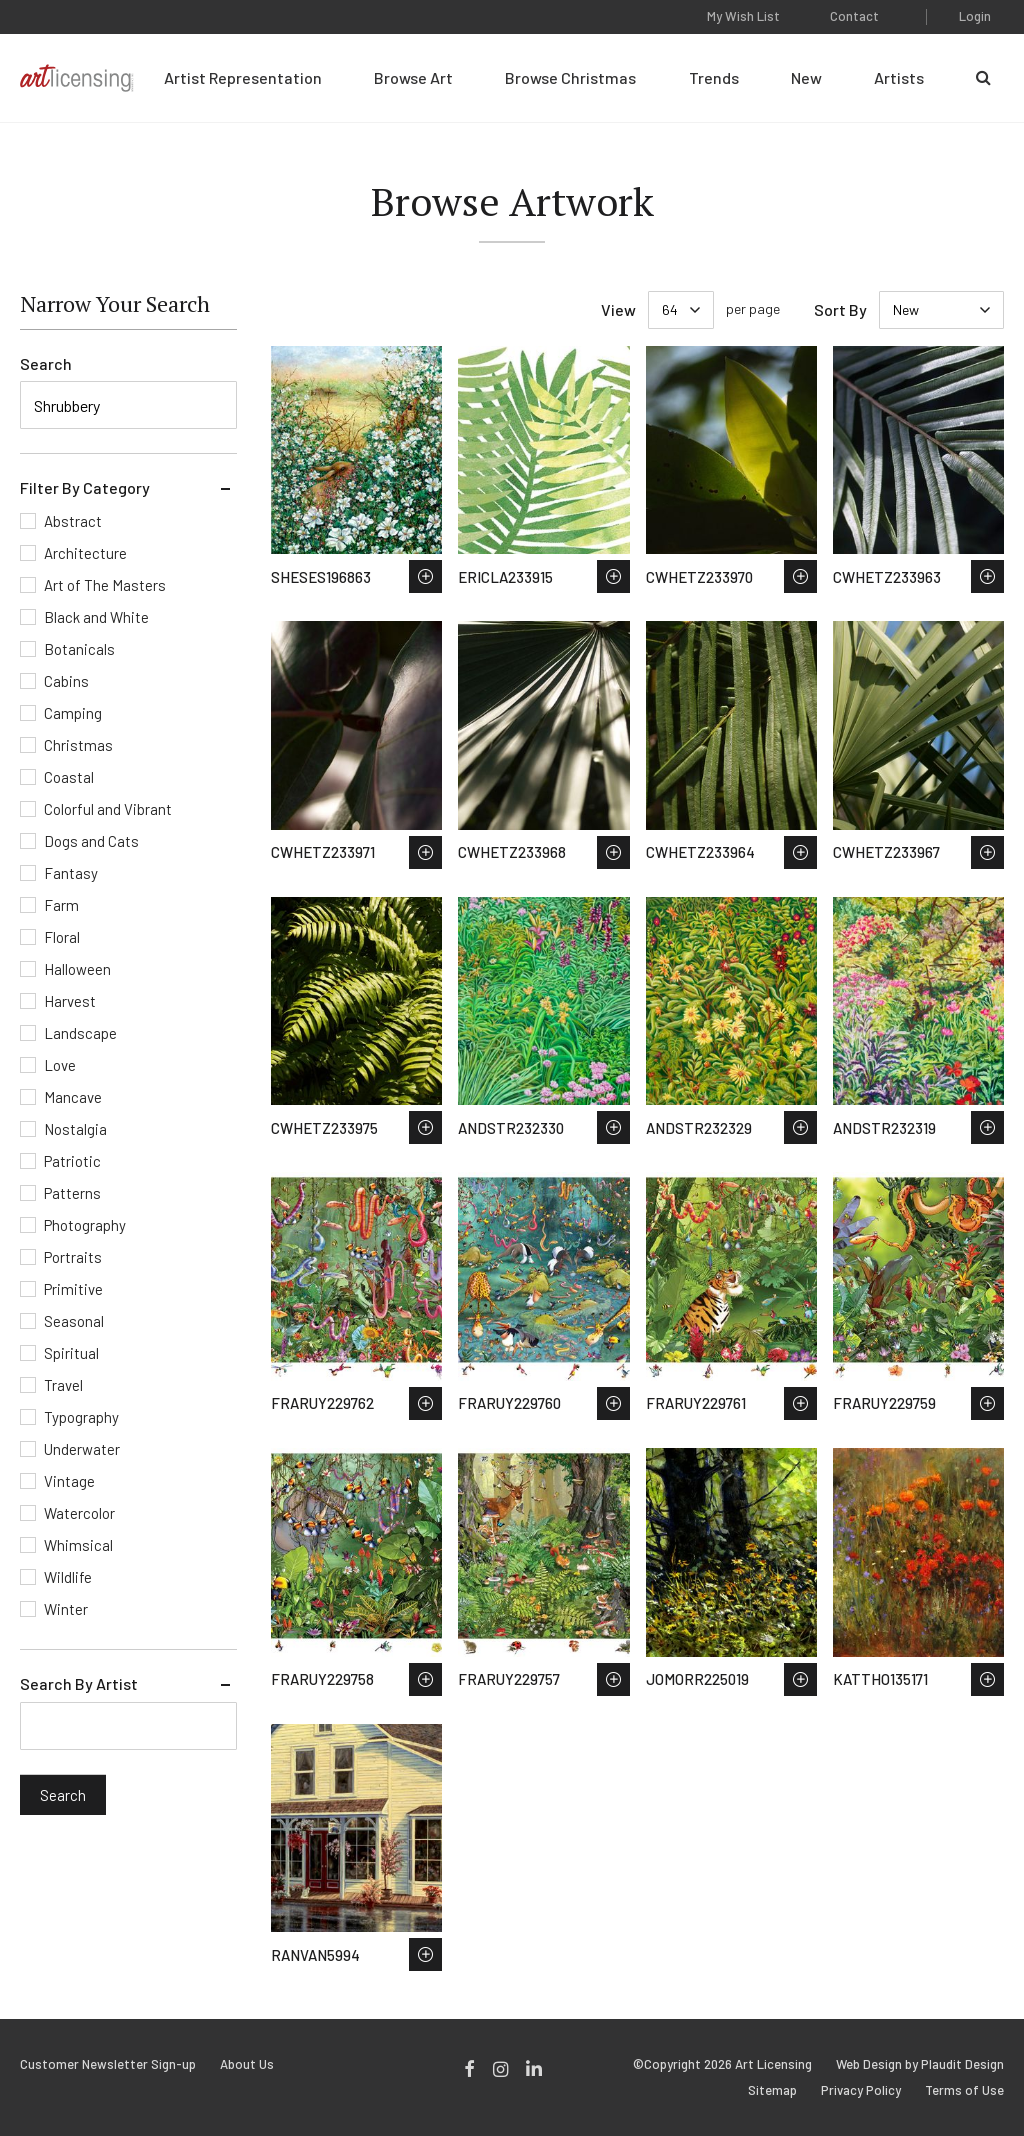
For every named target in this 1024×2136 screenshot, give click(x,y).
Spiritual (71, 1353)
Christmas (78, 745)
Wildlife (68, 1577)
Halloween (77, 969)
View (618, 309)
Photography (85, 1225)
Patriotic (72, 1161)
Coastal (69, 777)
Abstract (73, 521)
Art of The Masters (105, 585)
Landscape (80, 1033)
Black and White (96, 617)
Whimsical (78, 1545)
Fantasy (71, 873)
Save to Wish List (425, 576)
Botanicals (79, 649)
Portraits (73, 1257)
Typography (81, 1417)
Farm (61, 905)
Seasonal (74, 1321)
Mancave (73, 1097)
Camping (73, 713)
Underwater (82, 1449)
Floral (62, 937)
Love (60, 1065)
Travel (63, 1385)
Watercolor (79, 1513)
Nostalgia (75, 1129)
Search (46, 363)
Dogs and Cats (91, 841)
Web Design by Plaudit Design (920, 2064)
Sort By (840, 309)
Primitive (73, 1289)
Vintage (69, 1481)
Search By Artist (79, 1683)
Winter (66, 1609)
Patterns (72, 1193)
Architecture (85, 553)
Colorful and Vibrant (108, 809)
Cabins (66, 681)
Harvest (70, 1001)
